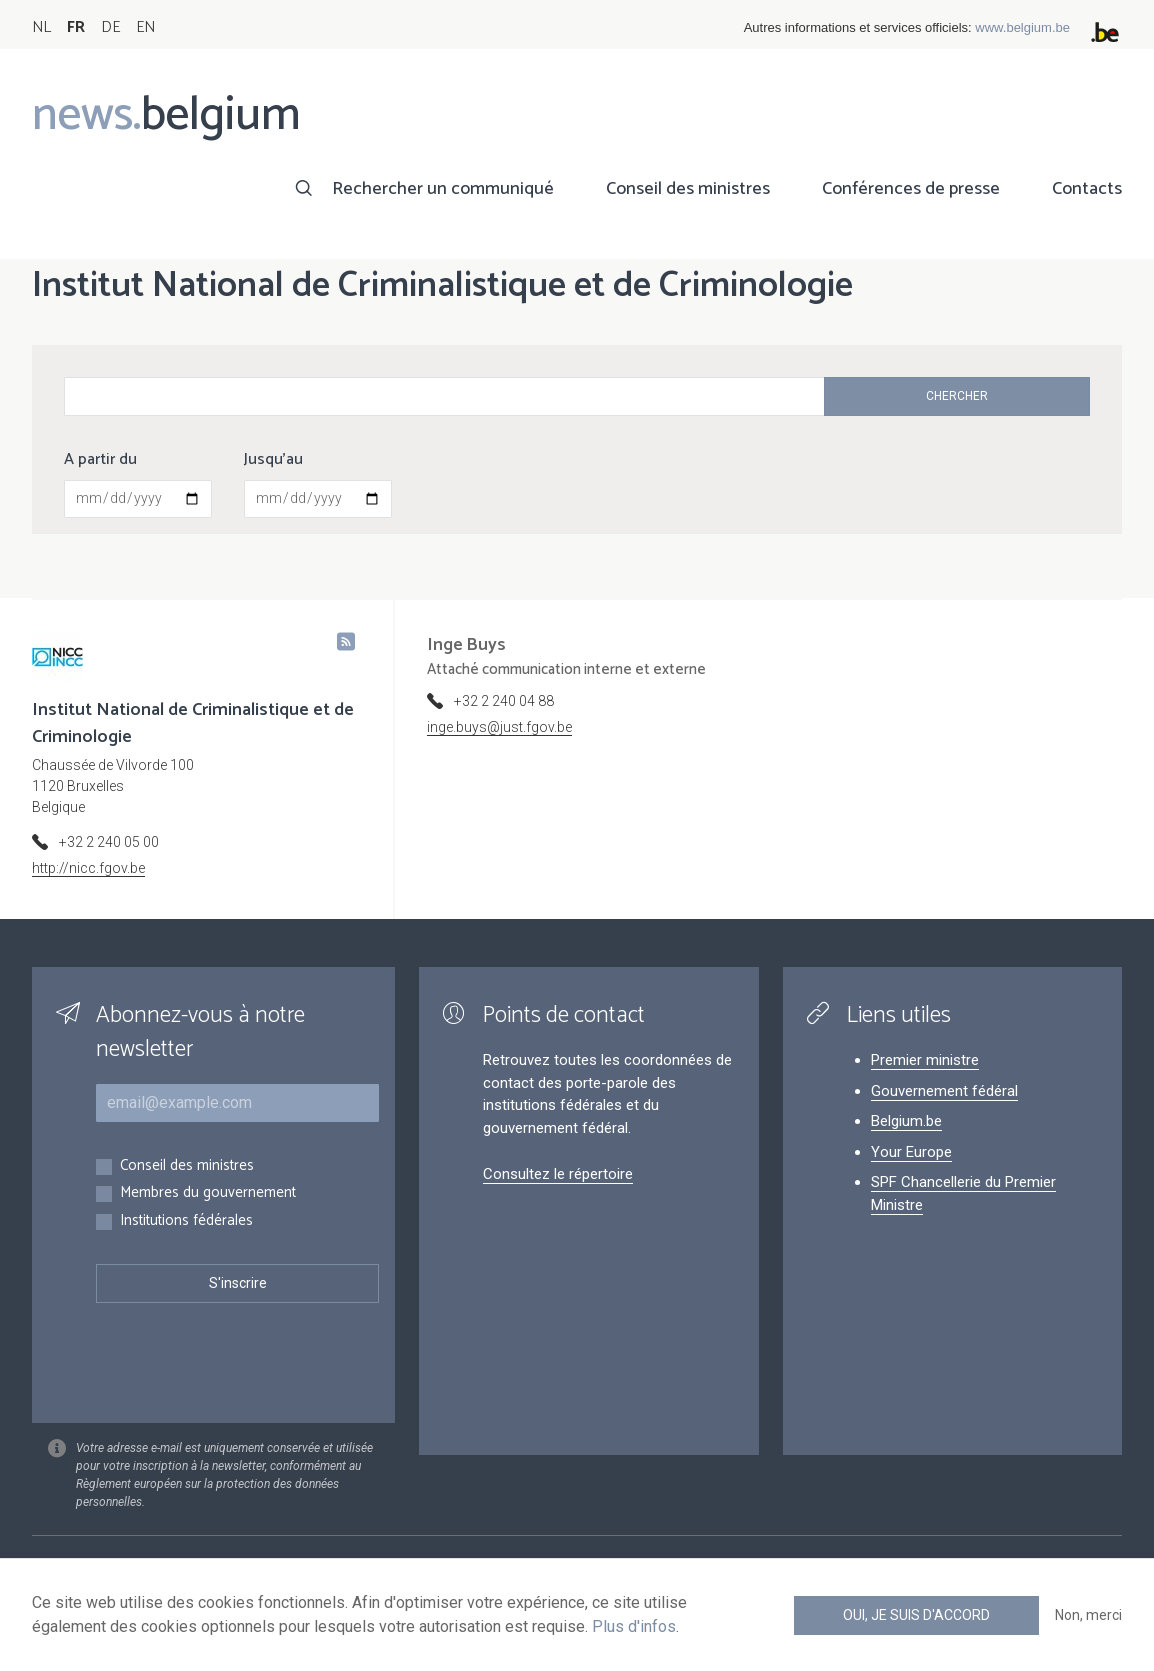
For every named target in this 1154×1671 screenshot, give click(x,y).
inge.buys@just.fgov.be (499, 727)
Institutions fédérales (186, 1221)
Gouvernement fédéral (944, 1091)
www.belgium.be (1022, 27)
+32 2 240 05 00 (109, 842)
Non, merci (1088, 1615)
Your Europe (911, 1152)
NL (41, 27)
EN (145, 27)
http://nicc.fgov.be (88, 868)
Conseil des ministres (688, 189)
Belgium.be (906, 1121)
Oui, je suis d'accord (916, 1615)
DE (110, 27)
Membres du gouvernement (208, 1193)
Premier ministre (925, 1060)
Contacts (1087, 189)
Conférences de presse (911, 189)
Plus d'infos (634, 1626)
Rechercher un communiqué (443, 189)
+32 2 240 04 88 (504, 701)
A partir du (100, 460)
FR (76, 27)
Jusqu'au (273, 460)
